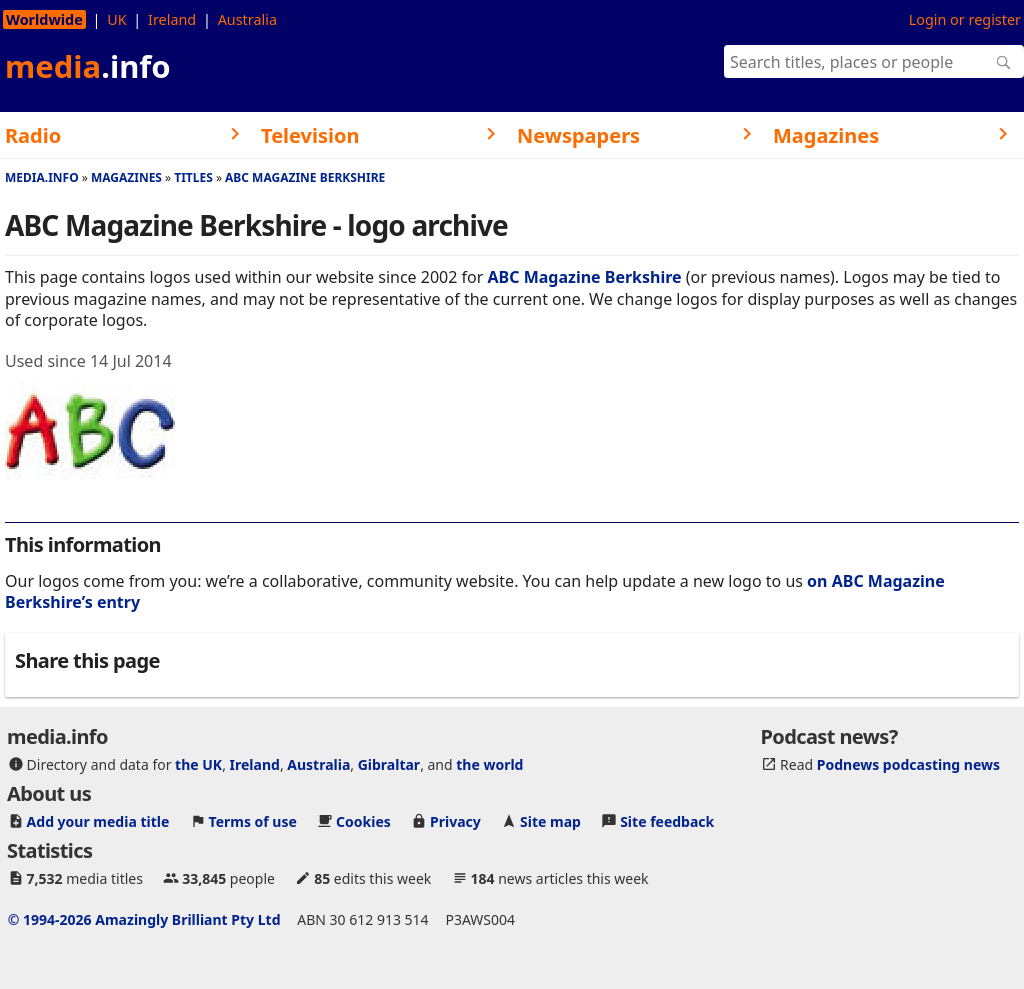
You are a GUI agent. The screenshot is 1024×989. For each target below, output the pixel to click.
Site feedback (667, 821)
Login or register (965, 19)
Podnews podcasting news (908, 764)
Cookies (363, 821)
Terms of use (253, 821)
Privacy (455, 821)
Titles (193, 177)
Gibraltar (389, 764)
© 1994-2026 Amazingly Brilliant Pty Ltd (144, 919)
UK (116, 19)
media (88, 66)
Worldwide (44, 19)
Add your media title (98, 821)
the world (489, 764)
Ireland (172, 19)
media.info (42, 177)
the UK (198, 764)
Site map (550, 821)
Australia (247, 19)
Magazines (126, 177)
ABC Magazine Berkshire (305, 177)
